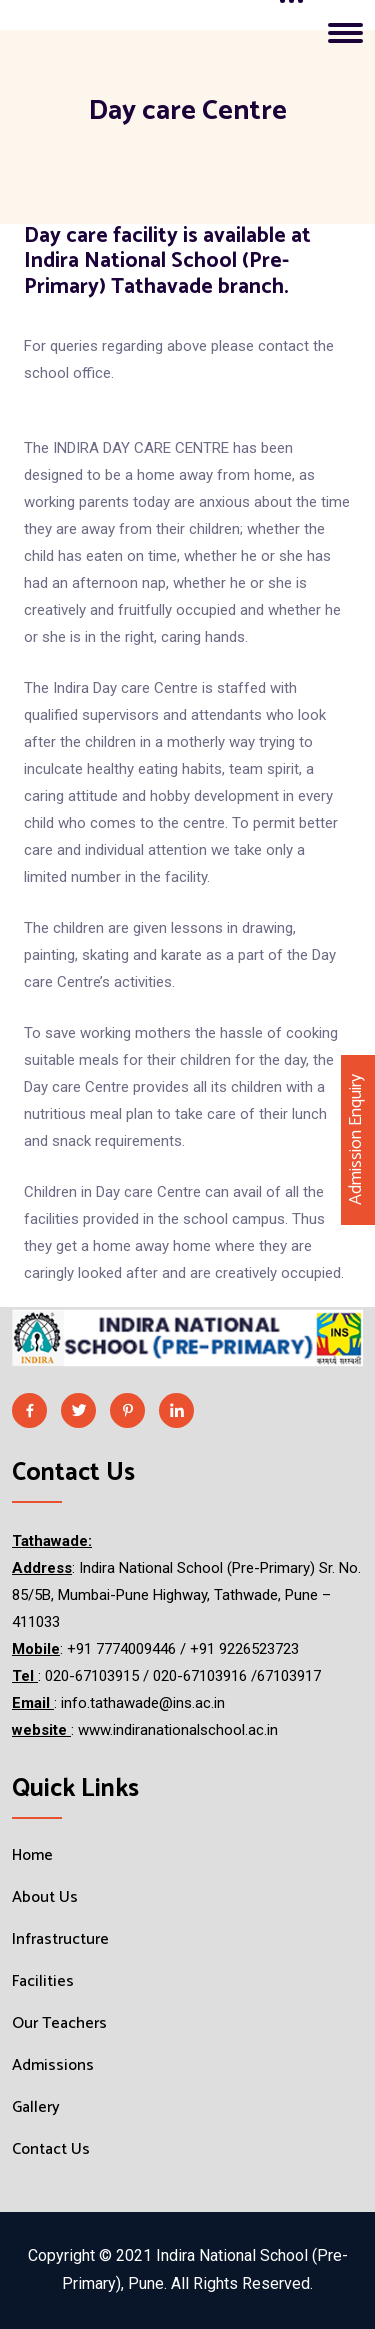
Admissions (53, 2066)
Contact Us (51, 2150)
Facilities (43, 1982)
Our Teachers (59, 2024)
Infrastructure (60, 1940)
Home (32, 1856)
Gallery (36, 2108)
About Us (45, 1898)
